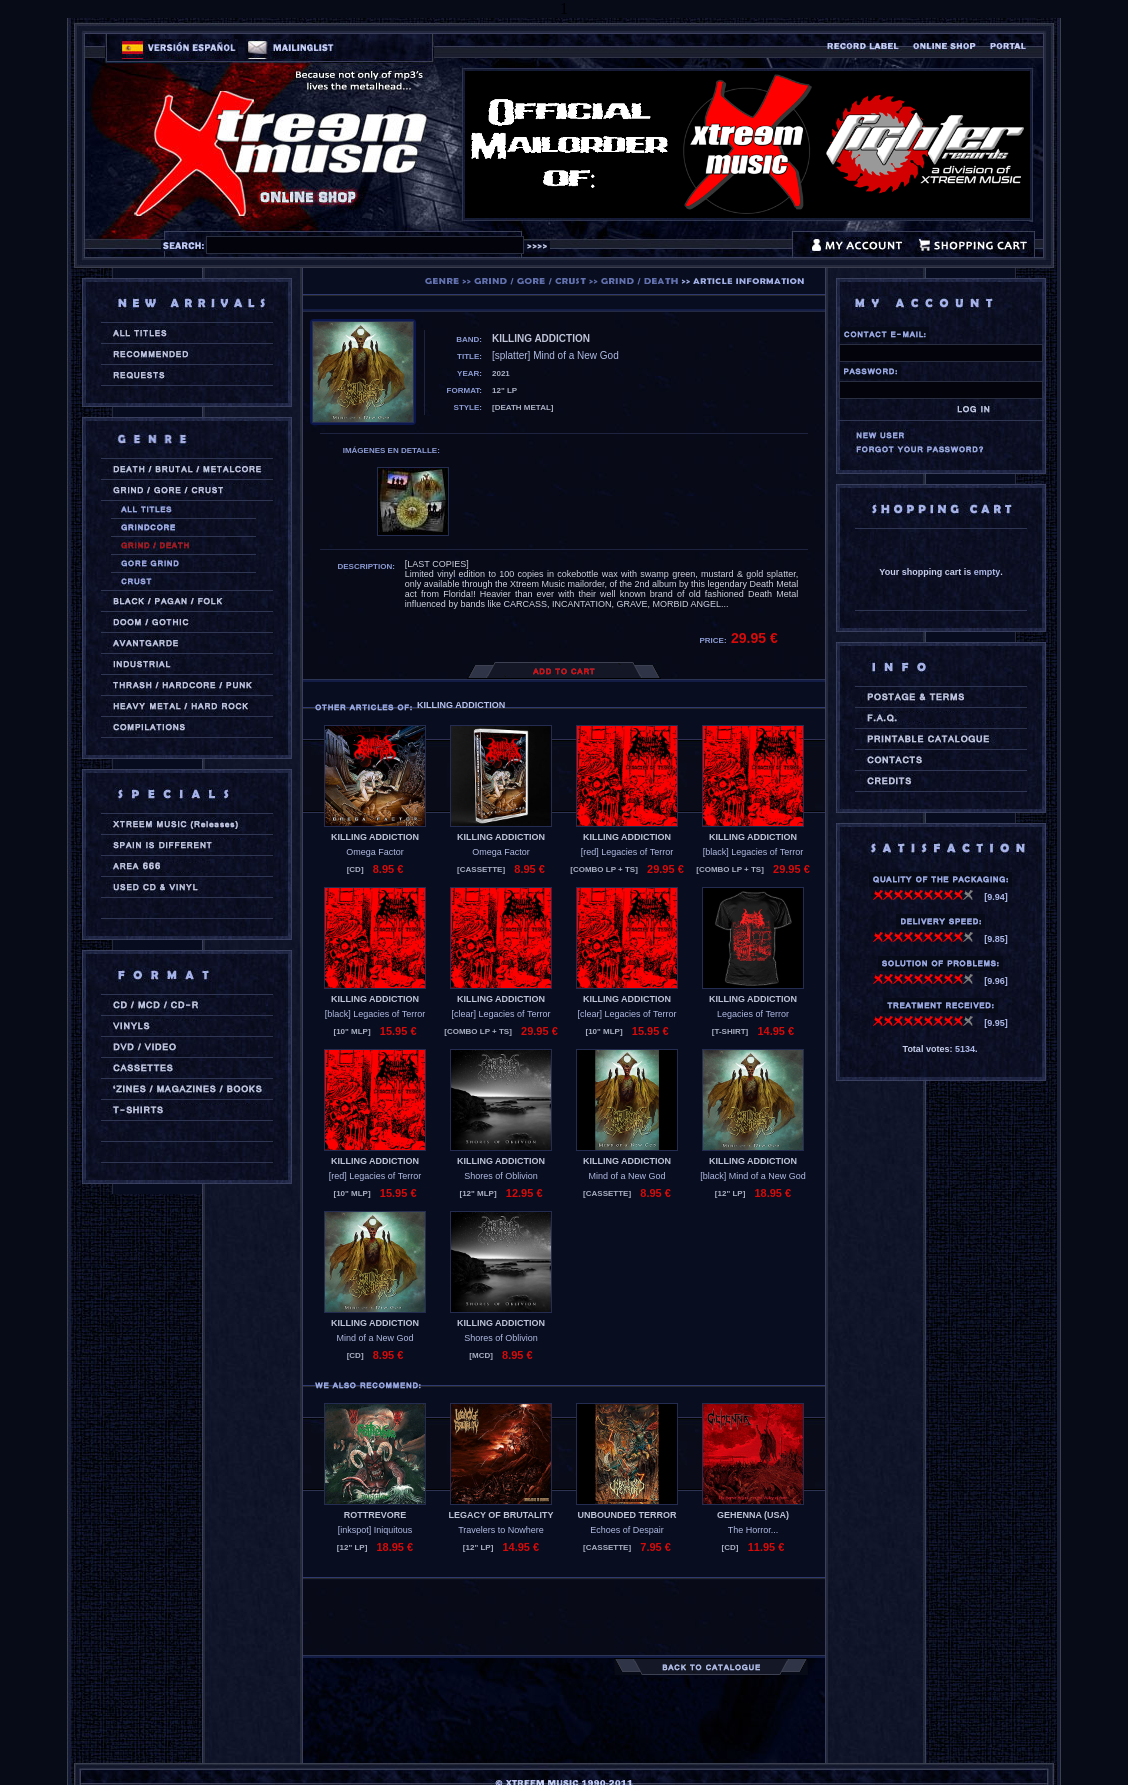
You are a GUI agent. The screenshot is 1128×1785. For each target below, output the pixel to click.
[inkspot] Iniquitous (375, 1530)
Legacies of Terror (753, 1014)
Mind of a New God (626, 1176)
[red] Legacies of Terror (627, 852)
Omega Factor (375, 852)
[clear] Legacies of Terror (501, 1014)
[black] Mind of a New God (753, 1176)
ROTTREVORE (375, 1515)
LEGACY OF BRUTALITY (500, 1515)
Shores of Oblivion (501, 1176)
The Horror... (753, 1530)
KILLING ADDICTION (375, 837)
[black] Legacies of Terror (753, 852)
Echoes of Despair (627, 1530)
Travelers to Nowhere (501, 1530)
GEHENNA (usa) (753, 1515)
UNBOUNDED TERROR (627, 1515)
